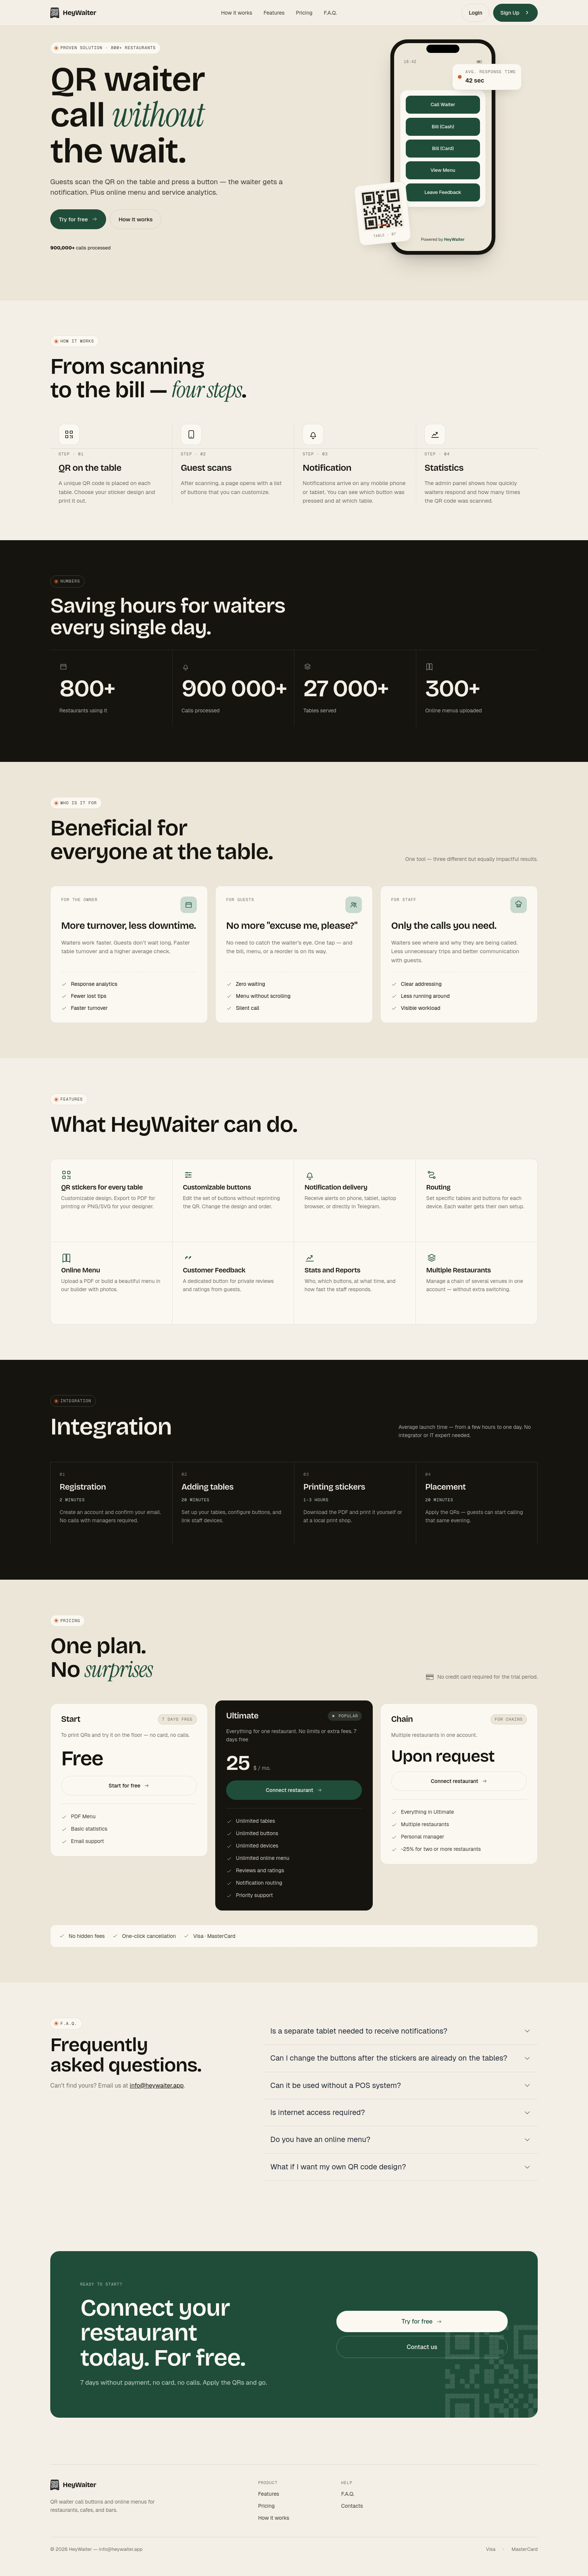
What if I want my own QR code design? (338, 2167)
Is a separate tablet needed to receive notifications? (358, 2031)
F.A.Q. (330, 12)
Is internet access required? (317, 2112)
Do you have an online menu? (320, 2139)
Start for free (129, 1785)
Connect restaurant (294, 1790)
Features (274, 12)
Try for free (78, 219)
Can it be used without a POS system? (335, 2085)
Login (475, 12)
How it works (236, 12)
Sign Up (515, 12)
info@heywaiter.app (157, 2085)
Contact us (421, 2347)
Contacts (352, 2505)
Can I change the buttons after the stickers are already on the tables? (388, 2058)
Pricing (304, 12)
